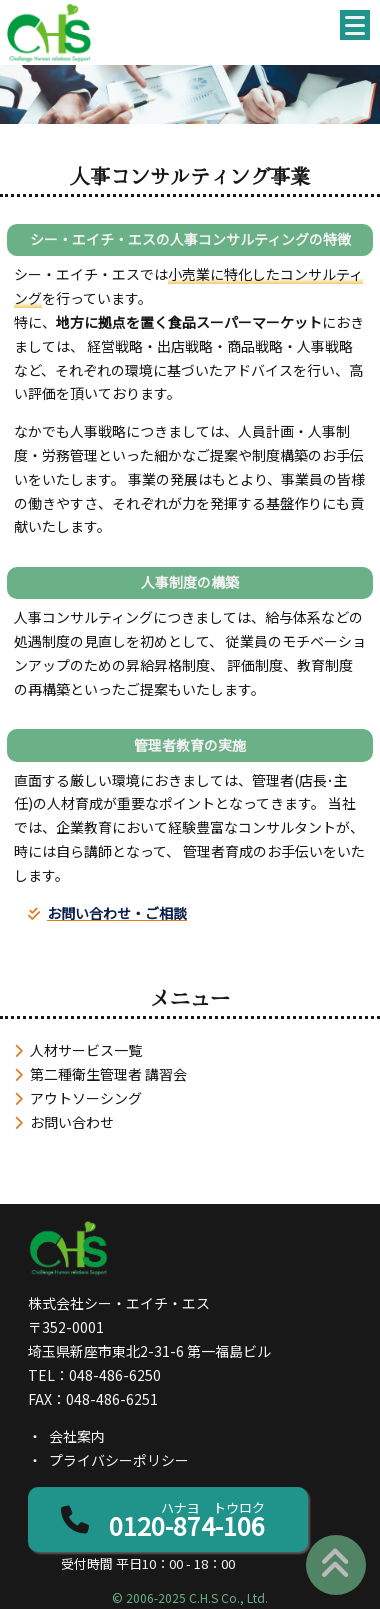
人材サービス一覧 (86, 1050)
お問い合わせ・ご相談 (117, 913)
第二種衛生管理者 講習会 (108, 1074)
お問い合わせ (72, 1122)
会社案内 (77, 1436)
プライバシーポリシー (119, 1460)
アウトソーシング (86, 1098)
